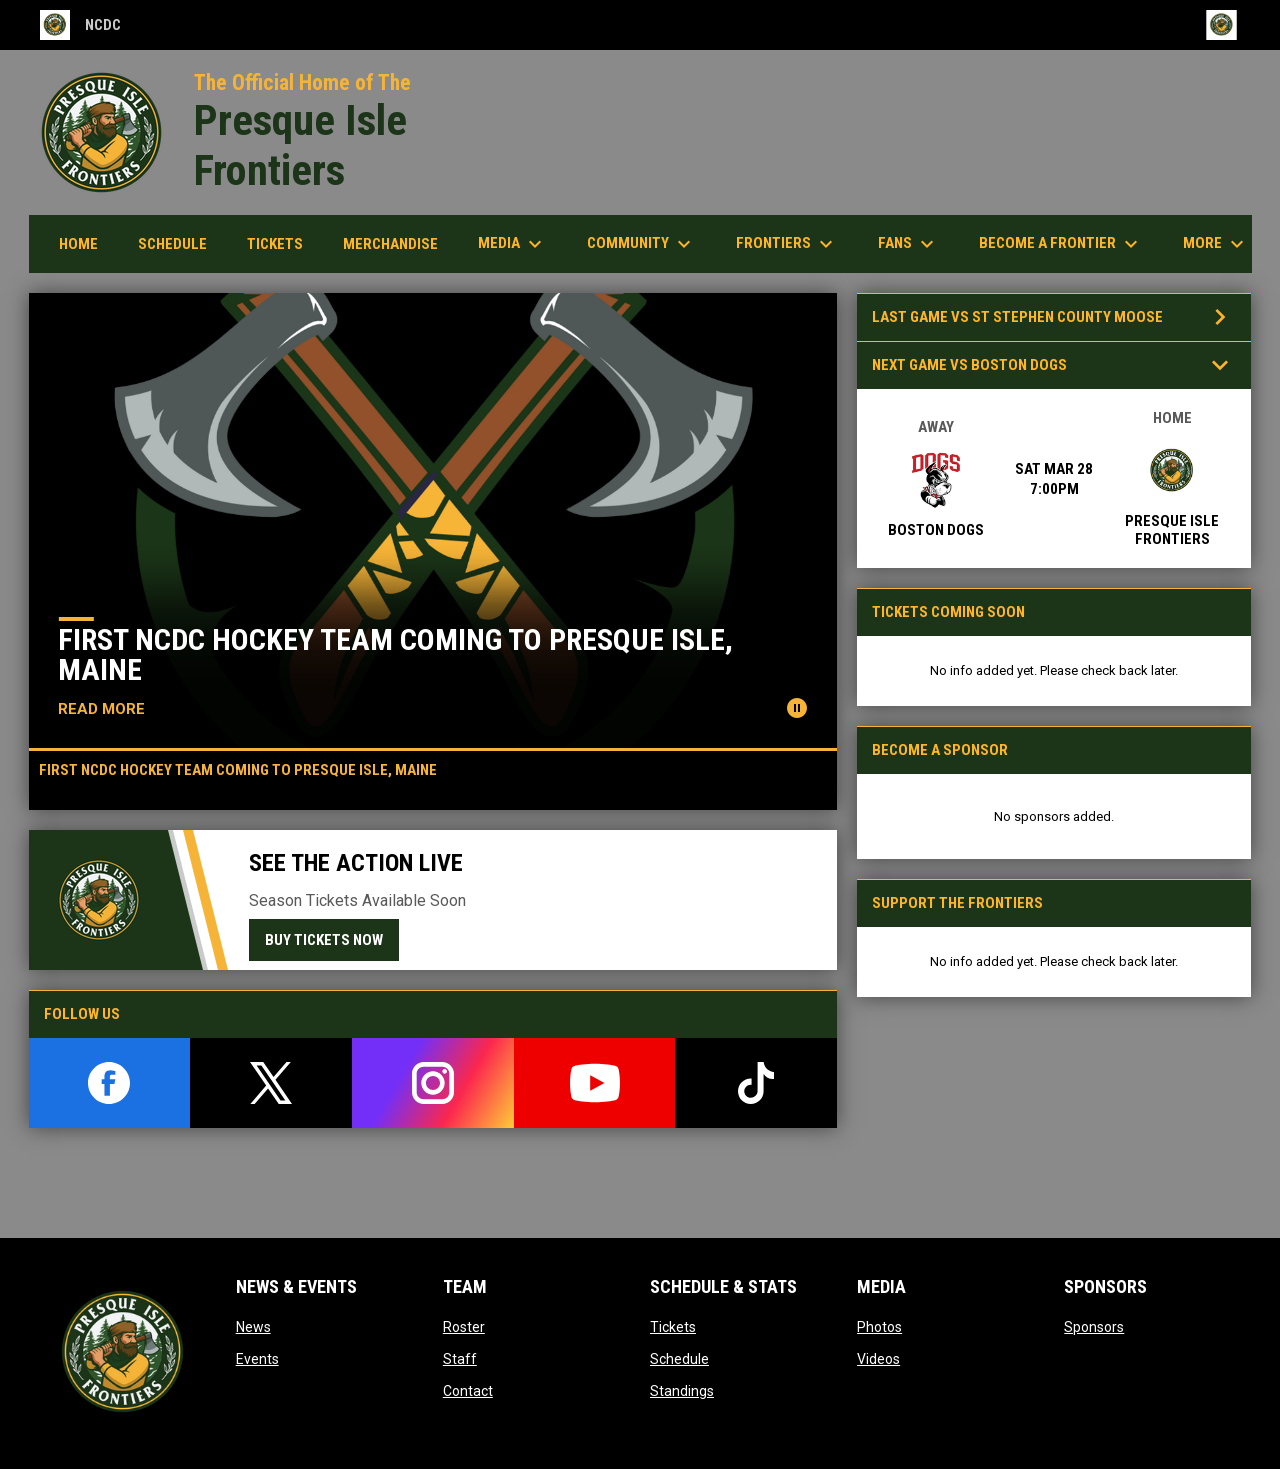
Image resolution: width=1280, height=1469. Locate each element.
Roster (464, 1327)
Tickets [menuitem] (275, 244)
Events (257, 1359)
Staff (460, 1359)
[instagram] (433, 1083)
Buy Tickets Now (324, 940)
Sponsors (1094, 1327)
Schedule (679, 1359)
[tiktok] (756, 1083)
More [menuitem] (1216, 244)
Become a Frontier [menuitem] (1061, 244)
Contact (468, 1391)
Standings (682, 1391)
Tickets (673, 1327)
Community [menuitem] (641, 244)
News (253, 1327)
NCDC (80, 25)
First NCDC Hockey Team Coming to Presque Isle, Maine (395, 654)
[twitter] (271, 1083)
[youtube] (595, 1083)
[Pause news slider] (797, 708)
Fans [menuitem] (908, 244)
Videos (878, 1359)
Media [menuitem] (512, 244)
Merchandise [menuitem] (398, 243)
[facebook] (110, 1083)
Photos (879, 1327)
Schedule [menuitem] (180, 243)
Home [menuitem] (78, 244)
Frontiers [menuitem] (787, 244)
